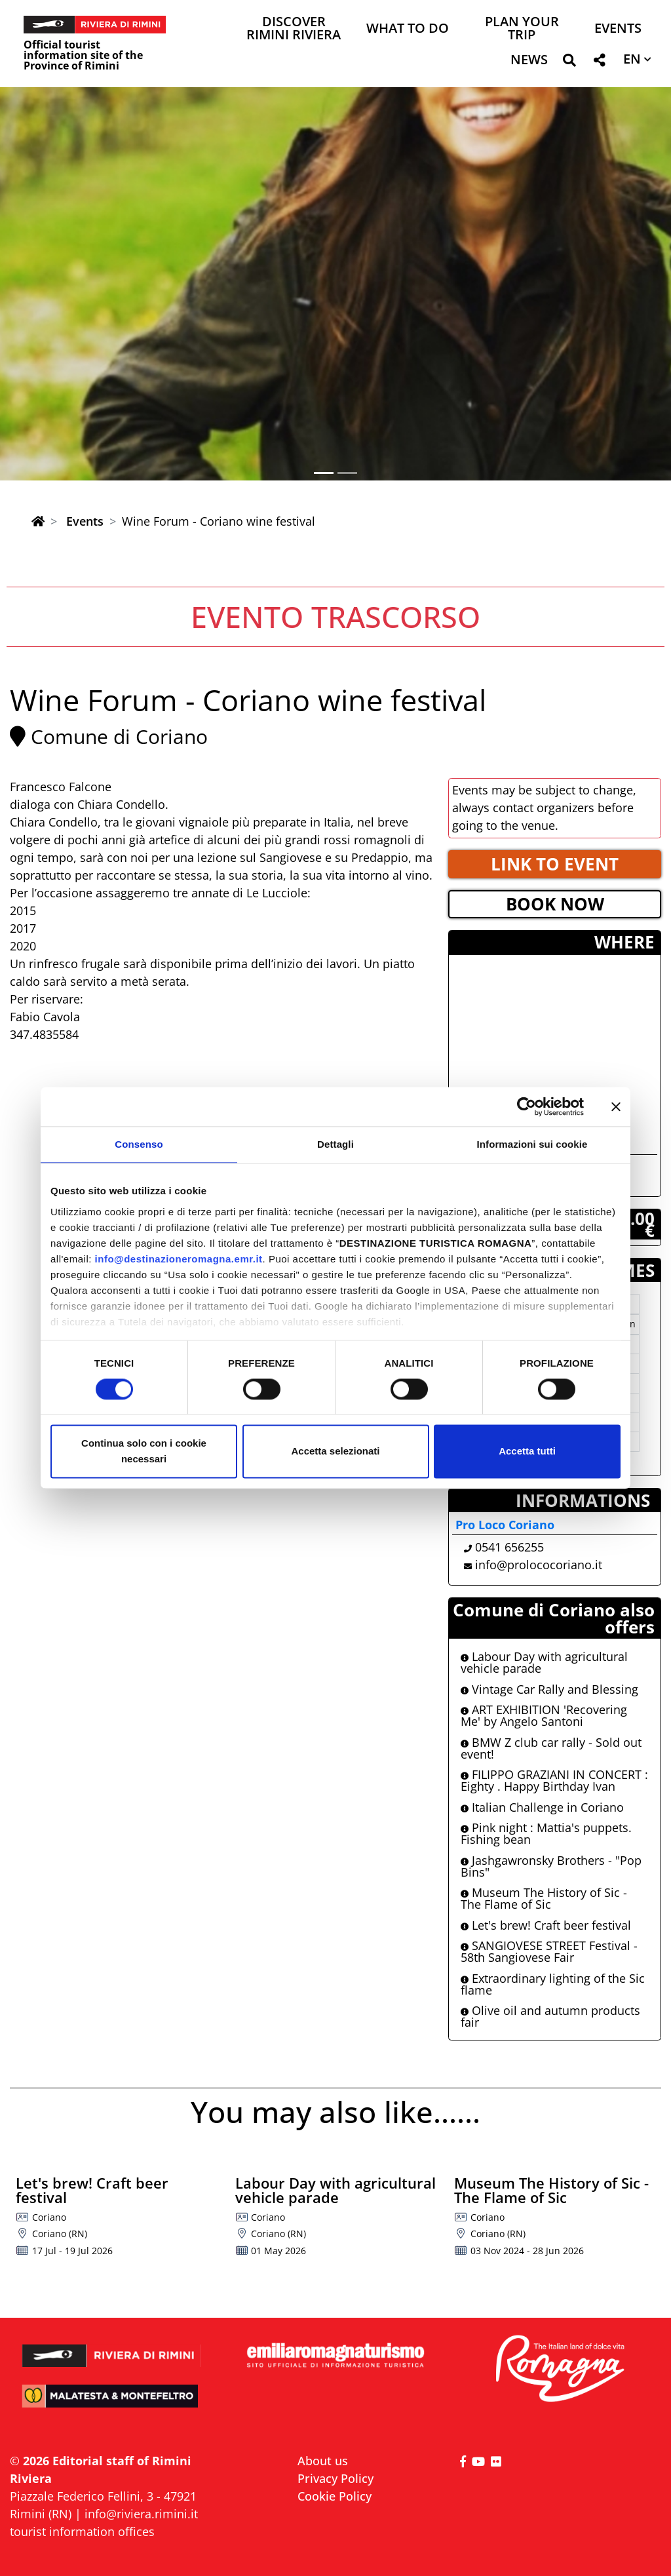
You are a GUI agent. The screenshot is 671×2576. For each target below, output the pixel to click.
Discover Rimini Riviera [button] (293, 29)
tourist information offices (82, 2531)
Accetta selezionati (335, 1451)
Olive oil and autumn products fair (550, 2016)
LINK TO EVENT (555, 864)
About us (322, 2461)
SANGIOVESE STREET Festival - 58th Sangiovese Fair (549, 1951)
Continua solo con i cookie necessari (143, 1451)
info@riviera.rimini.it (141, 2514)
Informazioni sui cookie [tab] (532, 1144)
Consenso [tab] (139, 1144)
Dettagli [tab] (335, 1144)
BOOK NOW (555, 904)
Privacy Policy (335, 2478)
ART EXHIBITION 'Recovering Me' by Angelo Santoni (544, 1715)
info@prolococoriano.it (538, 1564)
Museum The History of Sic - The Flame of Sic (544, 1898)
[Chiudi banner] (616, 1106)
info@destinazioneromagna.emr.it (179, 1258)
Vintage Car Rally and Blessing (549, 1689)
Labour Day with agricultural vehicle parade (544, 1662)
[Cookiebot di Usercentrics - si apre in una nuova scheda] (526, 1106)
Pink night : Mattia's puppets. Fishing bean (546, 1833)
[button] (569, 62)
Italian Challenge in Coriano (542, 1807)
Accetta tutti (527, 1451)
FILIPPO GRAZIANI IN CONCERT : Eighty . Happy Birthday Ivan (554, 1780)
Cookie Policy (334, 2496)
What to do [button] (407, 29)
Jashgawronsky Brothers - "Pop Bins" (551, 1866)
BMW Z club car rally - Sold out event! (551, 1748)
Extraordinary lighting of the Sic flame (553, 1984)
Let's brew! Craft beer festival (546, 1925)
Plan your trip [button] (522, 29)
